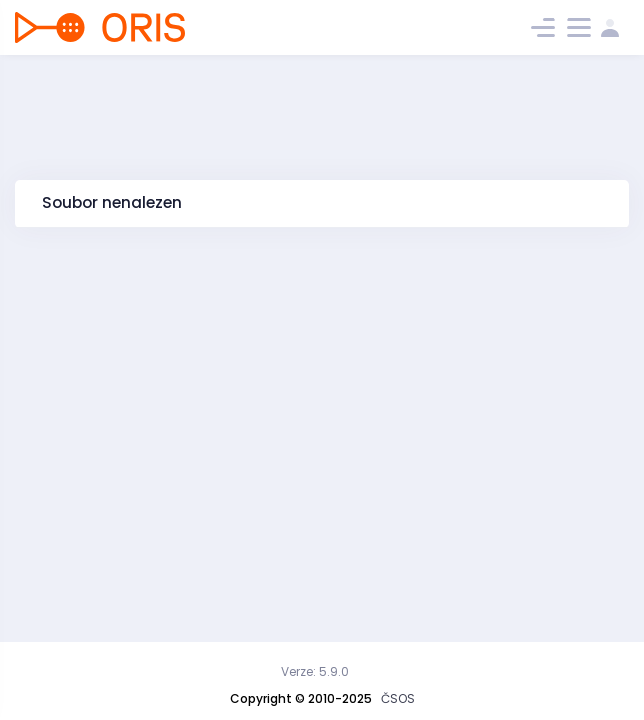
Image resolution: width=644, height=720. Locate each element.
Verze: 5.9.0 (315, 671)
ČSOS (398, 698)
